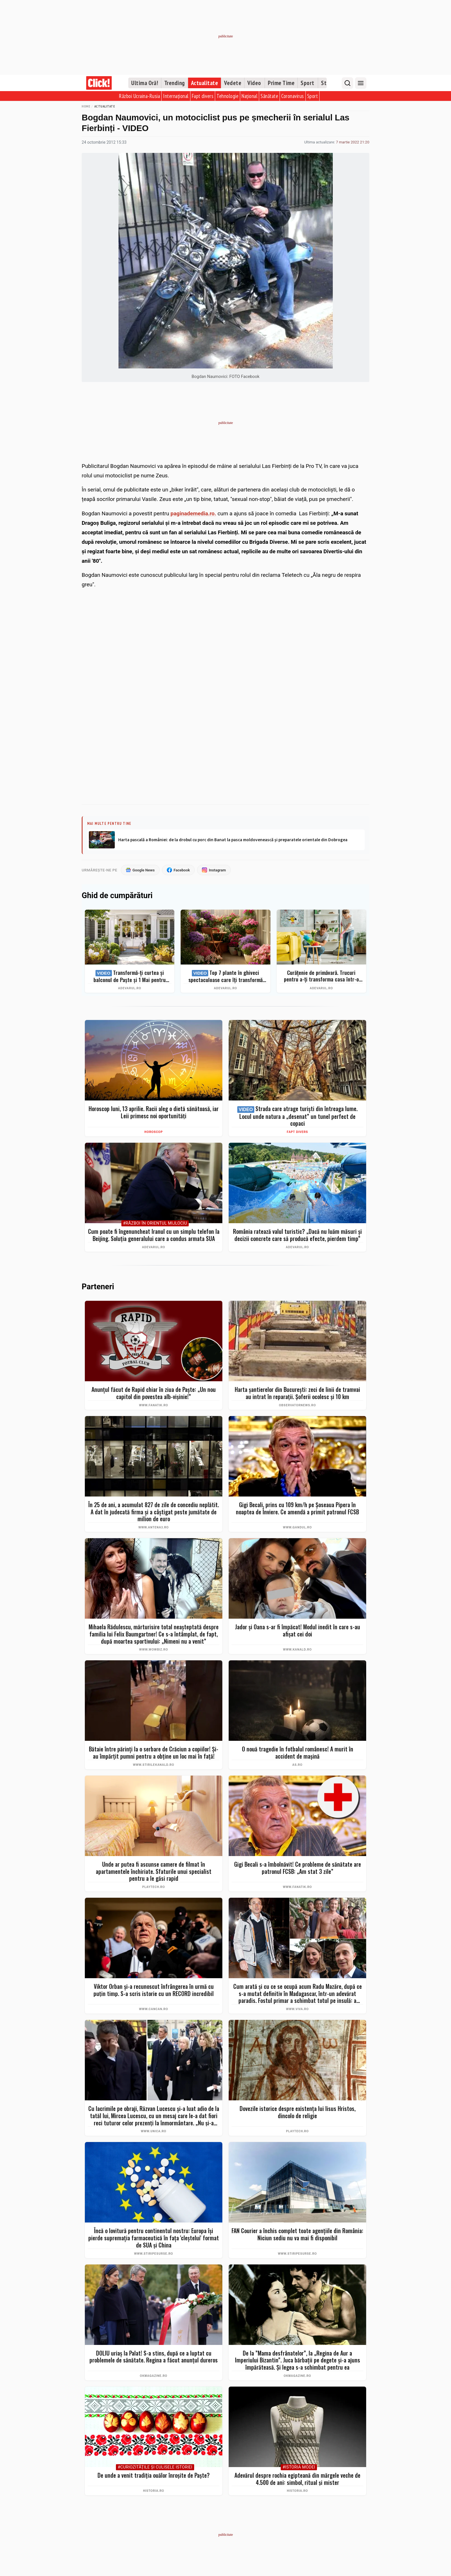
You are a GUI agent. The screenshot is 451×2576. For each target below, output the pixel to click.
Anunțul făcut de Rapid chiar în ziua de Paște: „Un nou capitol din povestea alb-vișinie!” (153, 1393)
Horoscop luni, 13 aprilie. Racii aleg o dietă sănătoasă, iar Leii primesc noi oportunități (154, 1112)
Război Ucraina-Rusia (139, 96)
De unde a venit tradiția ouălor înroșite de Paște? (154, 2475)
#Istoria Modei (298, 2467)
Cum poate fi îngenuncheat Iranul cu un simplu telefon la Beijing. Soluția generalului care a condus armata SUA (153, 1235)
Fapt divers (203, 96)
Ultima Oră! (144, 83)
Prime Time (281, 83)
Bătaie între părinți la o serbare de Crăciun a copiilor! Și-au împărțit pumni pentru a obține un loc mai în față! (153, 1752)
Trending (174, 83)
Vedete (232, 83)
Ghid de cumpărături (117, 895)
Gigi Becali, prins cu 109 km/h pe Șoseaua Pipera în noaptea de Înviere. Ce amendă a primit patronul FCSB (297, 1508)
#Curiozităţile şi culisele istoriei (155, 2467)
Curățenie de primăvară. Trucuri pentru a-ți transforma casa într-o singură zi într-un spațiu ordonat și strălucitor (321, 976)
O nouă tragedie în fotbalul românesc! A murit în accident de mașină (297, 1752)
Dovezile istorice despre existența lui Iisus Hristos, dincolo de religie (298, 2112)
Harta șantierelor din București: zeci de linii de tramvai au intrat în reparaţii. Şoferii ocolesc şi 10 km (297, 1393)
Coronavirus (292, 96)
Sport (307, 83)
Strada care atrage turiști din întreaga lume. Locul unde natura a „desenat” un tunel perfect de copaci (297, 1116)
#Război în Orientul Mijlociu (155, 1223)
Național (249, 96)
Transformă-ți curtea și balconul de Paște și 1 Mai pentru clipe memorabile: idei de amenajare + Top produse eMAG (129, 976)
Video (254, 83)
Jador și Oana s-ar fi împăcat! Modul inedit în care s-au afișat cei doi (297, 1630)
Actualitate (204, 83)
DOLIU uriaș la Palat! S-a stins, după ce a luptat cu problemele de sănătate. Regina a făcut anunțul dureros (153, 2357)
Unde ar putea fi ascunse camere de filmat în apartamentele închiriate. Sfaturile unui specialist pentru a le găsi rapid (153, 1871)
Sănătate (269, 96)
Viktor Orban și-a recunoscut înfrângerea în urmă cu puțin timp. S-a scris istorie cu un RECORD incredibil (153, 1990)
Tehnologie (227, 96)
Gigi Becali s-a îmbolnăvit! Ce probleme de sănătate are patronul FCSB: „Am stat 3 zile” (297, 1868)
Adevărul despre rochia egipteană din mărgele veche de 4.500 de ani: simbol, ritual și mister (297, 2479)
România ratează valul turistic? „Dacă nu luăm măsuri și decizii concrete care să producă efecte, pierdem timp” (297, 1235)
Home (86, 106)
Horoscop (153, 1131)
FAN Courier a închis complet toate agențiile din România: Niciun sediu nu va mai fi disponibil (297, 2234)
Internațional (176, 96)
